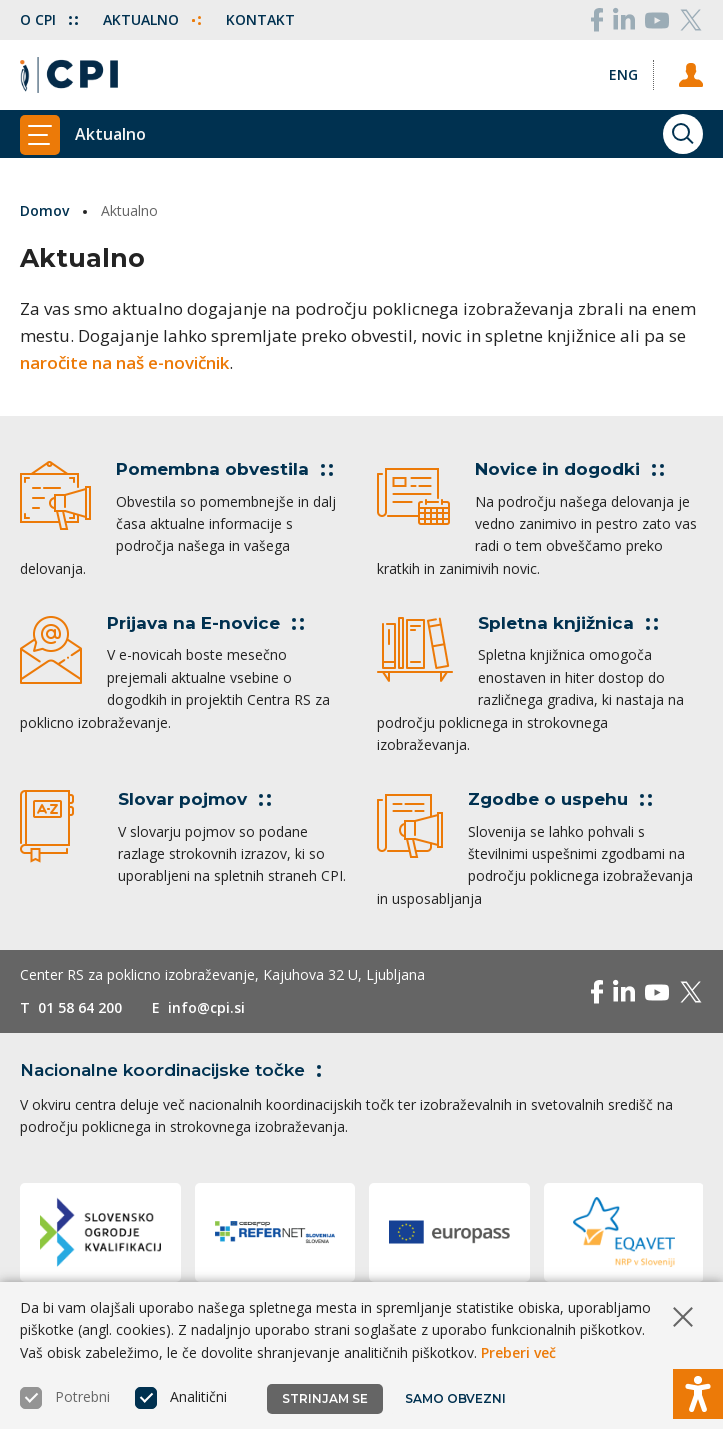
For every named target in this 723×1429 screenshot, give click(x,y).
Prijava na (205, 623)
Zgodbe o (560, 799)
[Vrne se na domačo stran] (69, 75)
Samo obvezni (455, 1398)
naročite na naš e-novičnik (124, 362)
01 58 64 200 (80, 1007)
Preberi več (518, 1352)
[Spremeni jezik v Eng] (623, 74)
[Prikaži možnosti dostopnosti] (698, 1394)
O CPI (49, 19)
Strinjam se (325, 1398)
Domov (44, 210)
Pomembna (224, 469)
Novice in (569, 469)
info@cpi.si (206, 1007)
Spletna (568, 623)
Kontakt (260, 19)
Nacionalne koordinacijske (174, 1070)
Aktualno (152, 19)
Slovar (194, 799)
